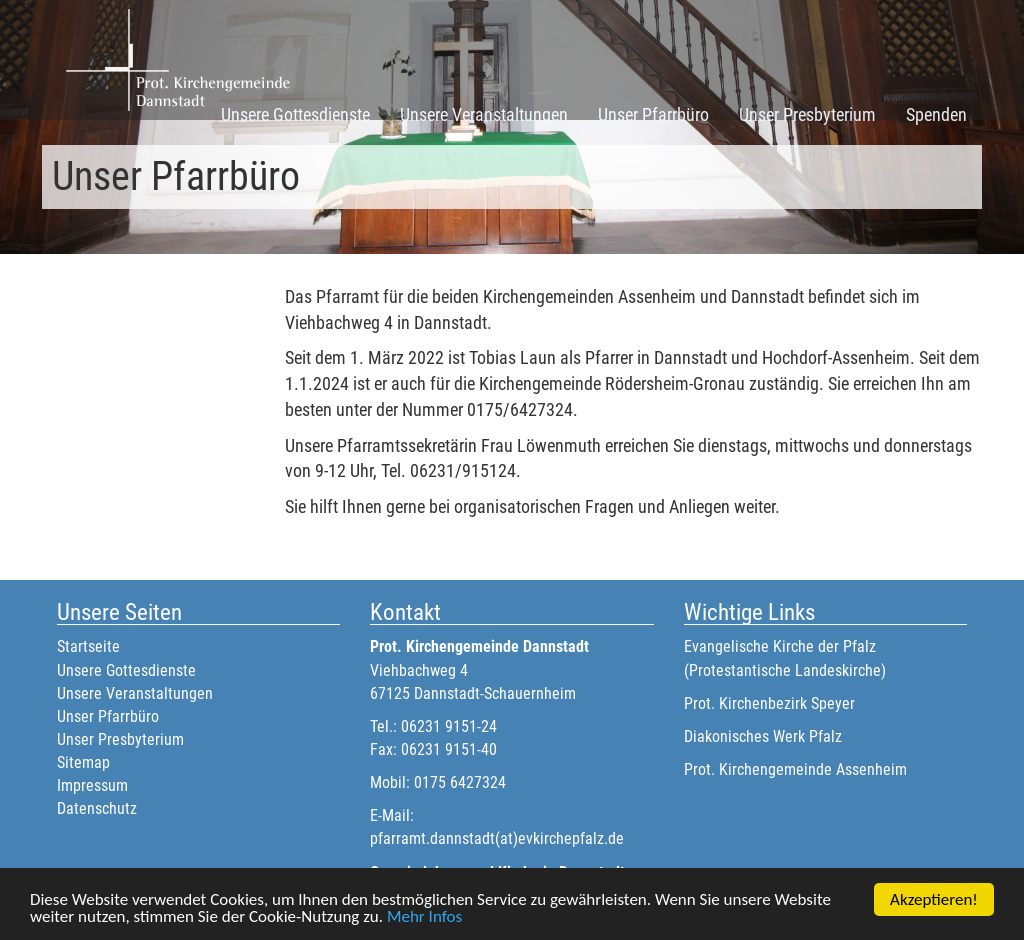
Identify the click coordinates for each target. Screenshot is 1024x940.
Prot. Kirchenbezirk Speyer (769, 703)
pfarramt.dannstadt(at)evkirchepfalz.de (497, 838)
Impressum (92, 785)
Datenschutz (97, 808)
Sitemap (83, 762)
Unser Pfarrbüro (653, 114)
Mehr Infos (424, 917)
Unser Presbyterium (807, 114)
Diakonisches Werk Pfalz (763, 736)
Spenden (936, 114)
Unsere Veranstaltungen (484, 114)
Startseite (88, 646)
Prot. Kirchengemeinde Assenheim (795, 769)
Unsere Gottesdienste (295, 114)
